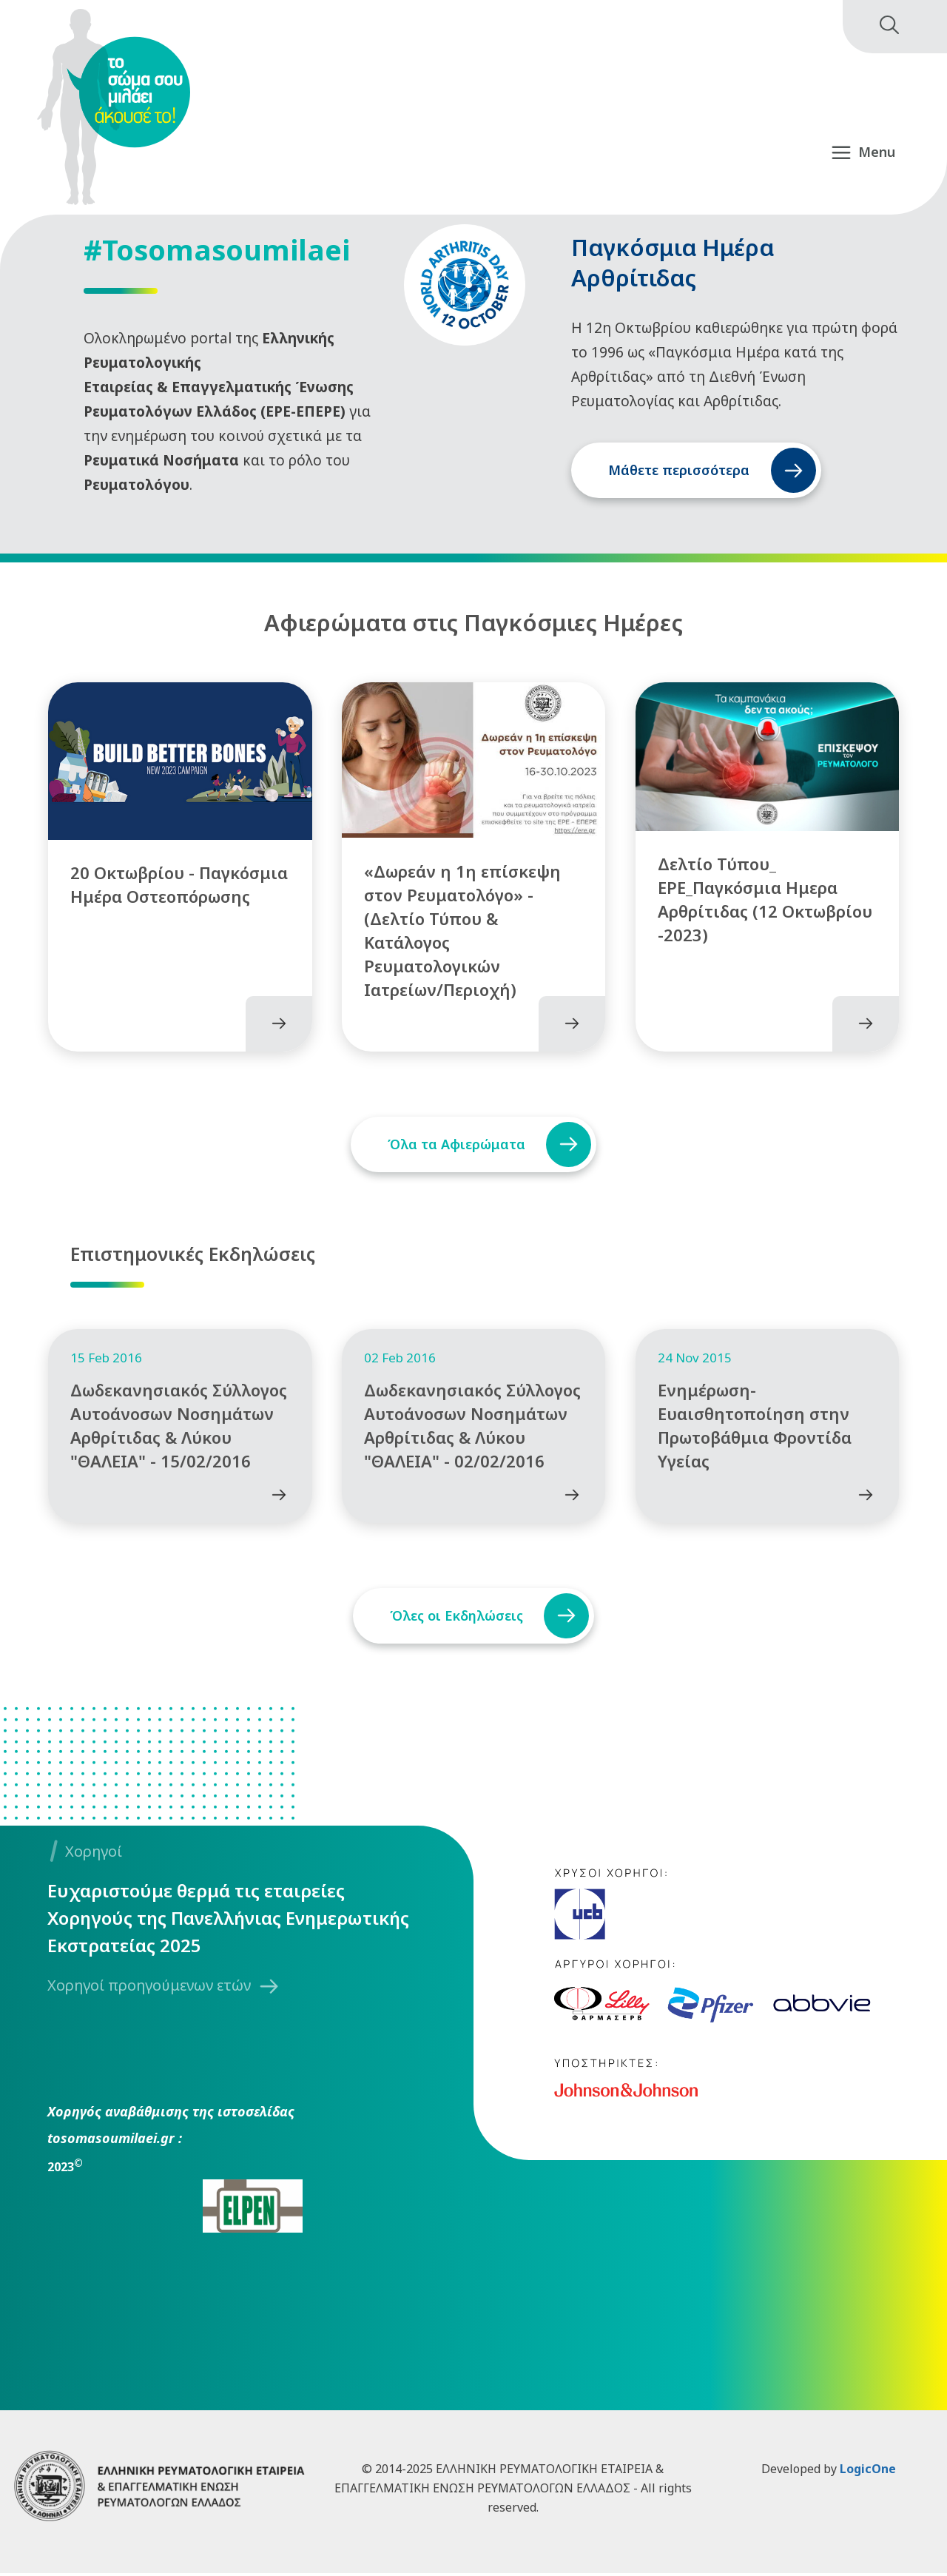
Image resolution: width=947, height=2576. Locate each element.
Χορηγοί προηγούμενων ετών (149, 1987)
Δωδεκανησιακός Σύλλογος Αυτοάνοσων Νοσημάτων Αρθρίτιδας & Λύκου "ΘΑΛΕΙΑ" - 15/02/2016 (178, 1427)
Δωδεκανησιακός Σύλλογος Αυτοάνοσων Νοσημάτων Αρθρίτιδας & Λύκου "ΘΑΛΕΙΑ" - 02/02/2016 (472, 1427)
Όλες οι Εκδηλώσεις (455, 1618)
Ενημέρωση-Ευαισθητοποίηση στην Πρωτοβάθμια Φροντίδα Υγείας (755, 1427)
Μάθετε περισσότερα (678, 470)
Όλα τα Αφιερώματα (456, 1145)
